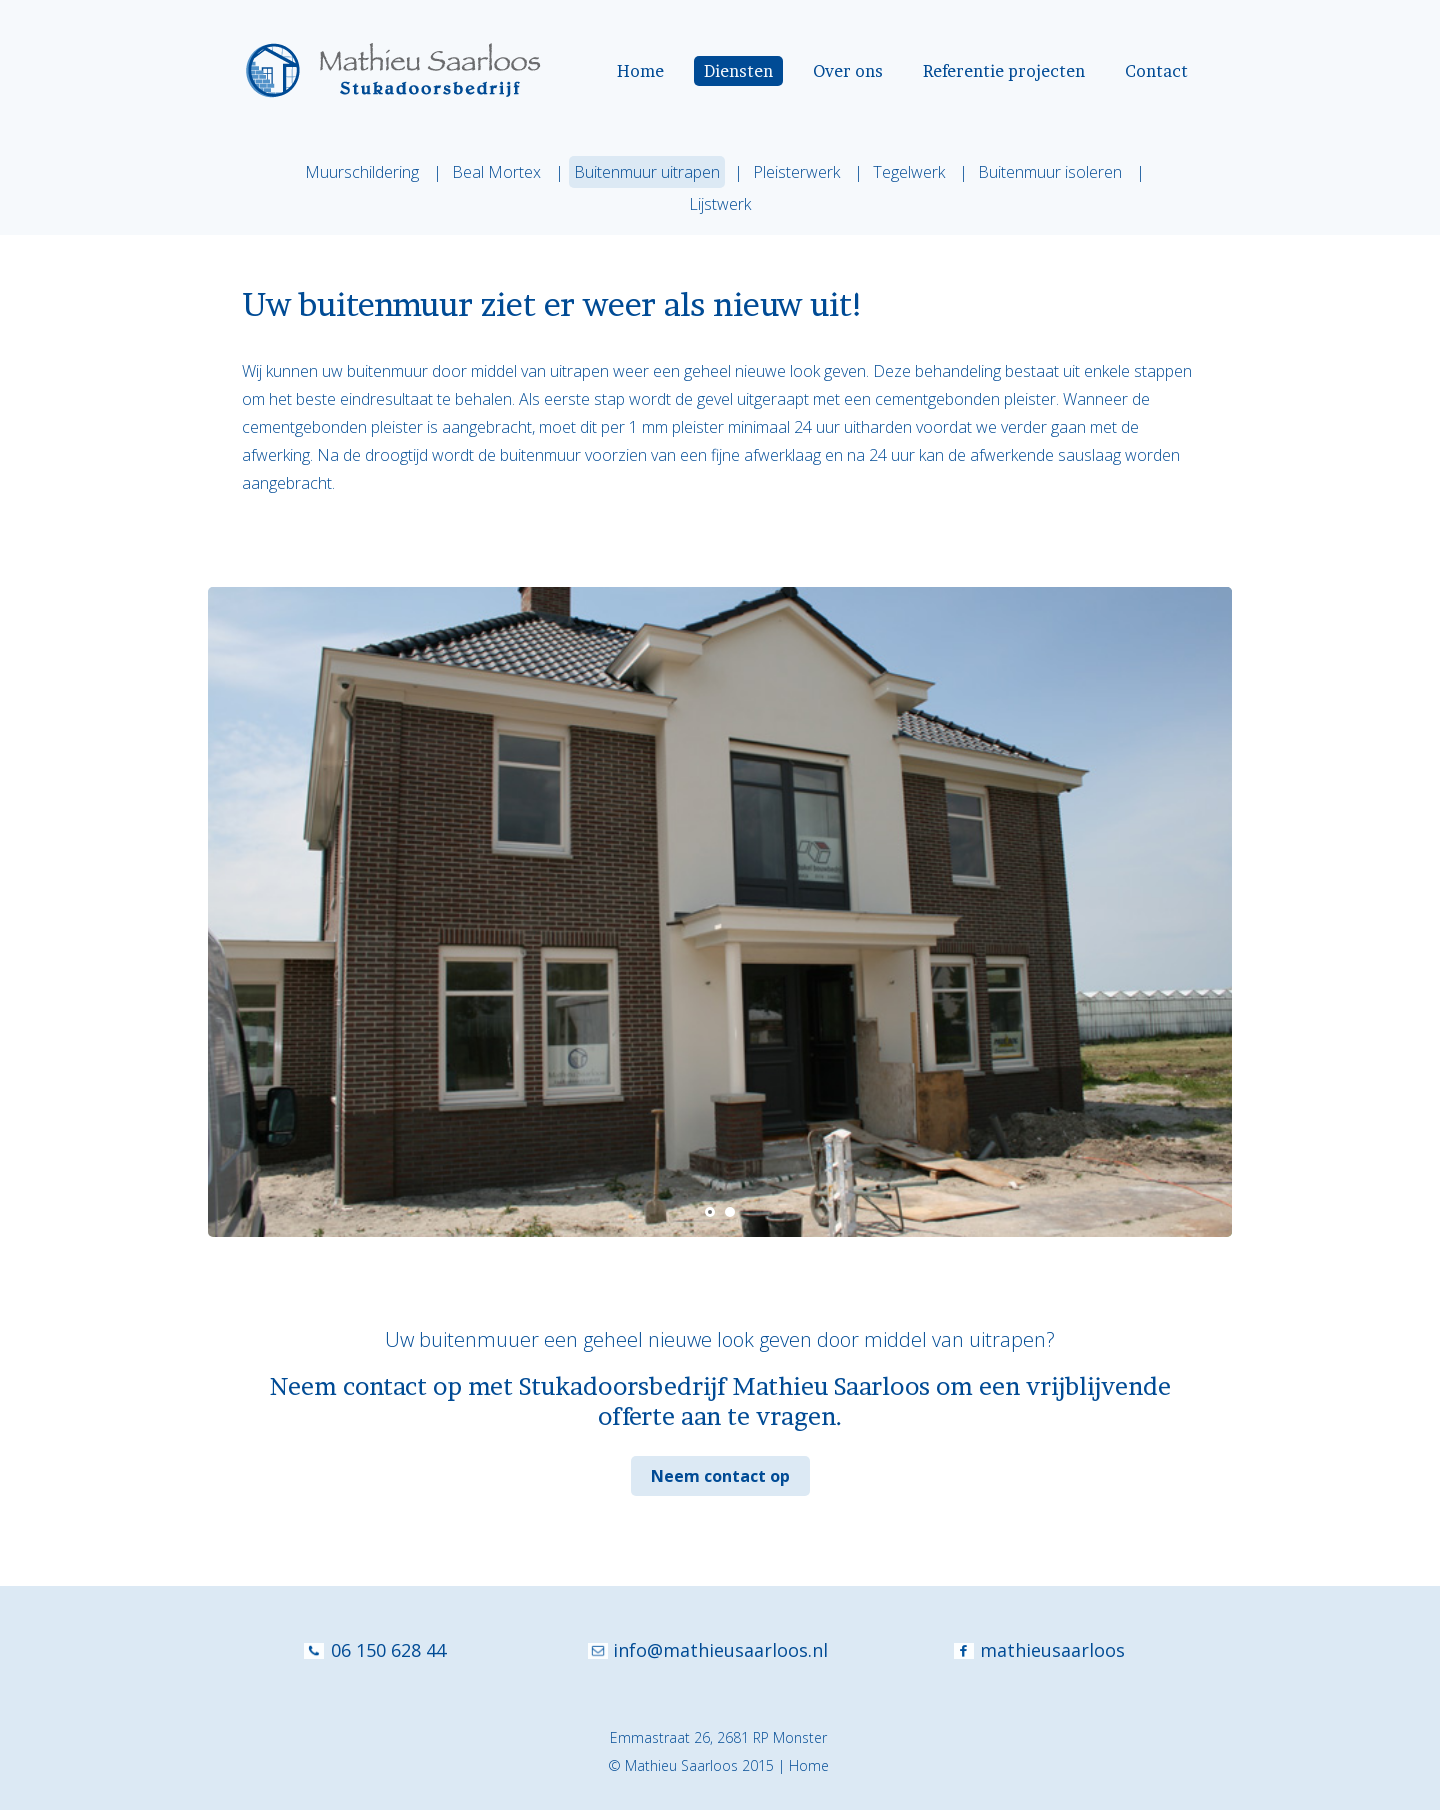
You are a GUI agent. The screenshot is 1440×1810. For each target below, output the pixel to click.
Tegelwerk (909, 172)
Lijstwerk (720, 204)
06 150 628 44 (388, 1650)
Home (809, 1765)
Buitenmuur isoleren (1050, 172)
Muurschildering (362, 172)
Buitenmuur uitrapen (647, 172)
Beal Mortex (496, 172)
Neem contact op (720, 1476)
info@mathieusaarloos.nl (720, 1650)
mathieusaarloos (1052, 1650)
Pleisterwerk (796, 172)
